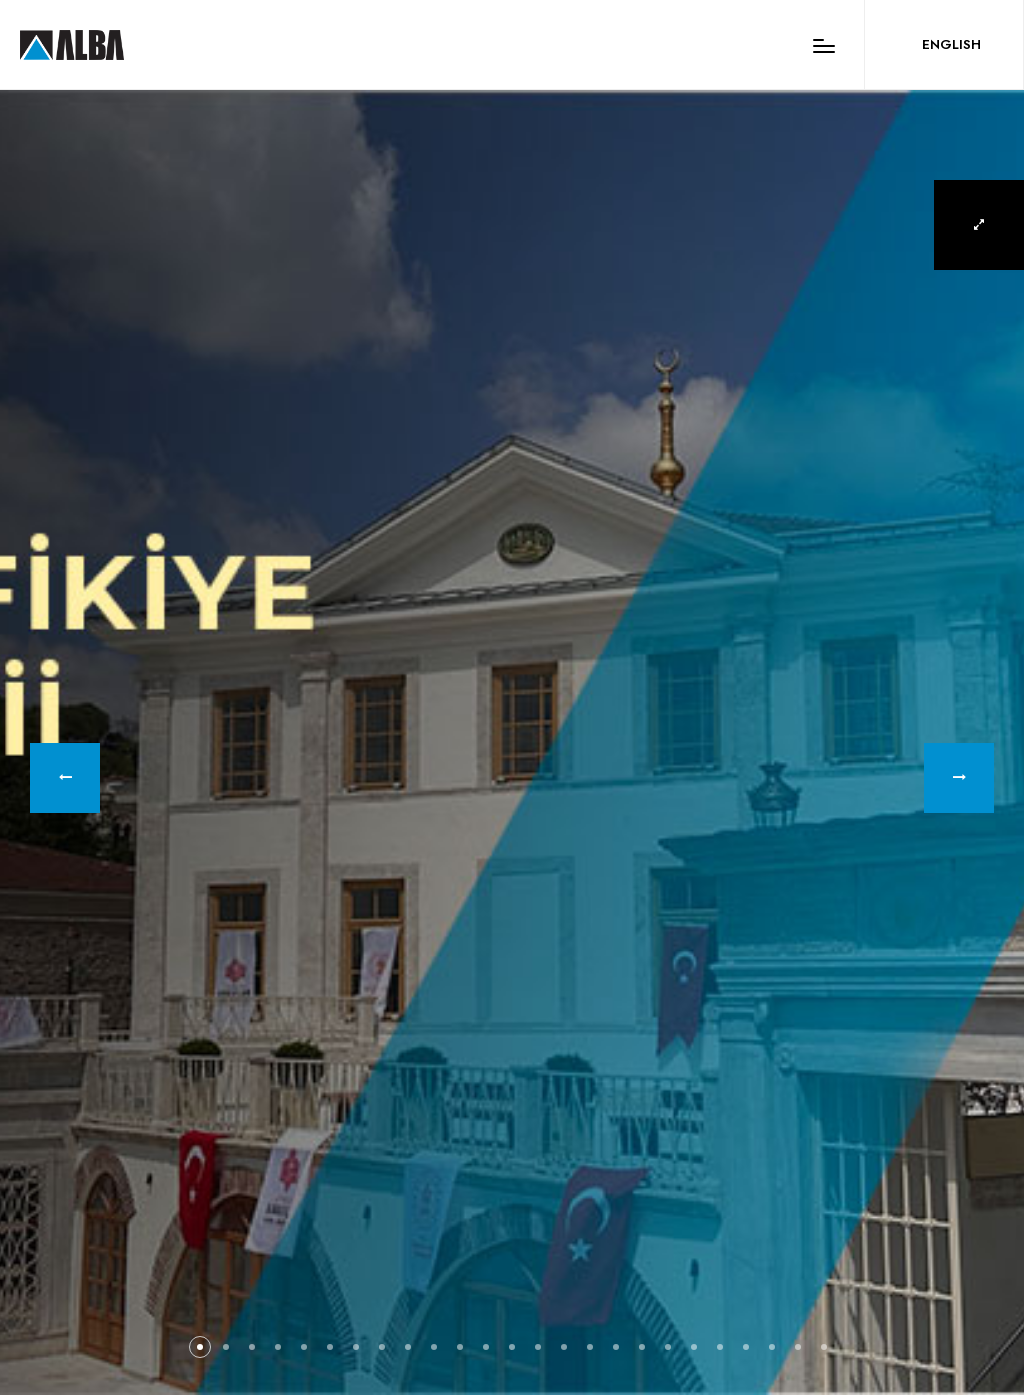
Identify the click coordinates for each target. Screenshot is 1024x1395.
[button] (65, 778)
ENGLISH (951, 44)
